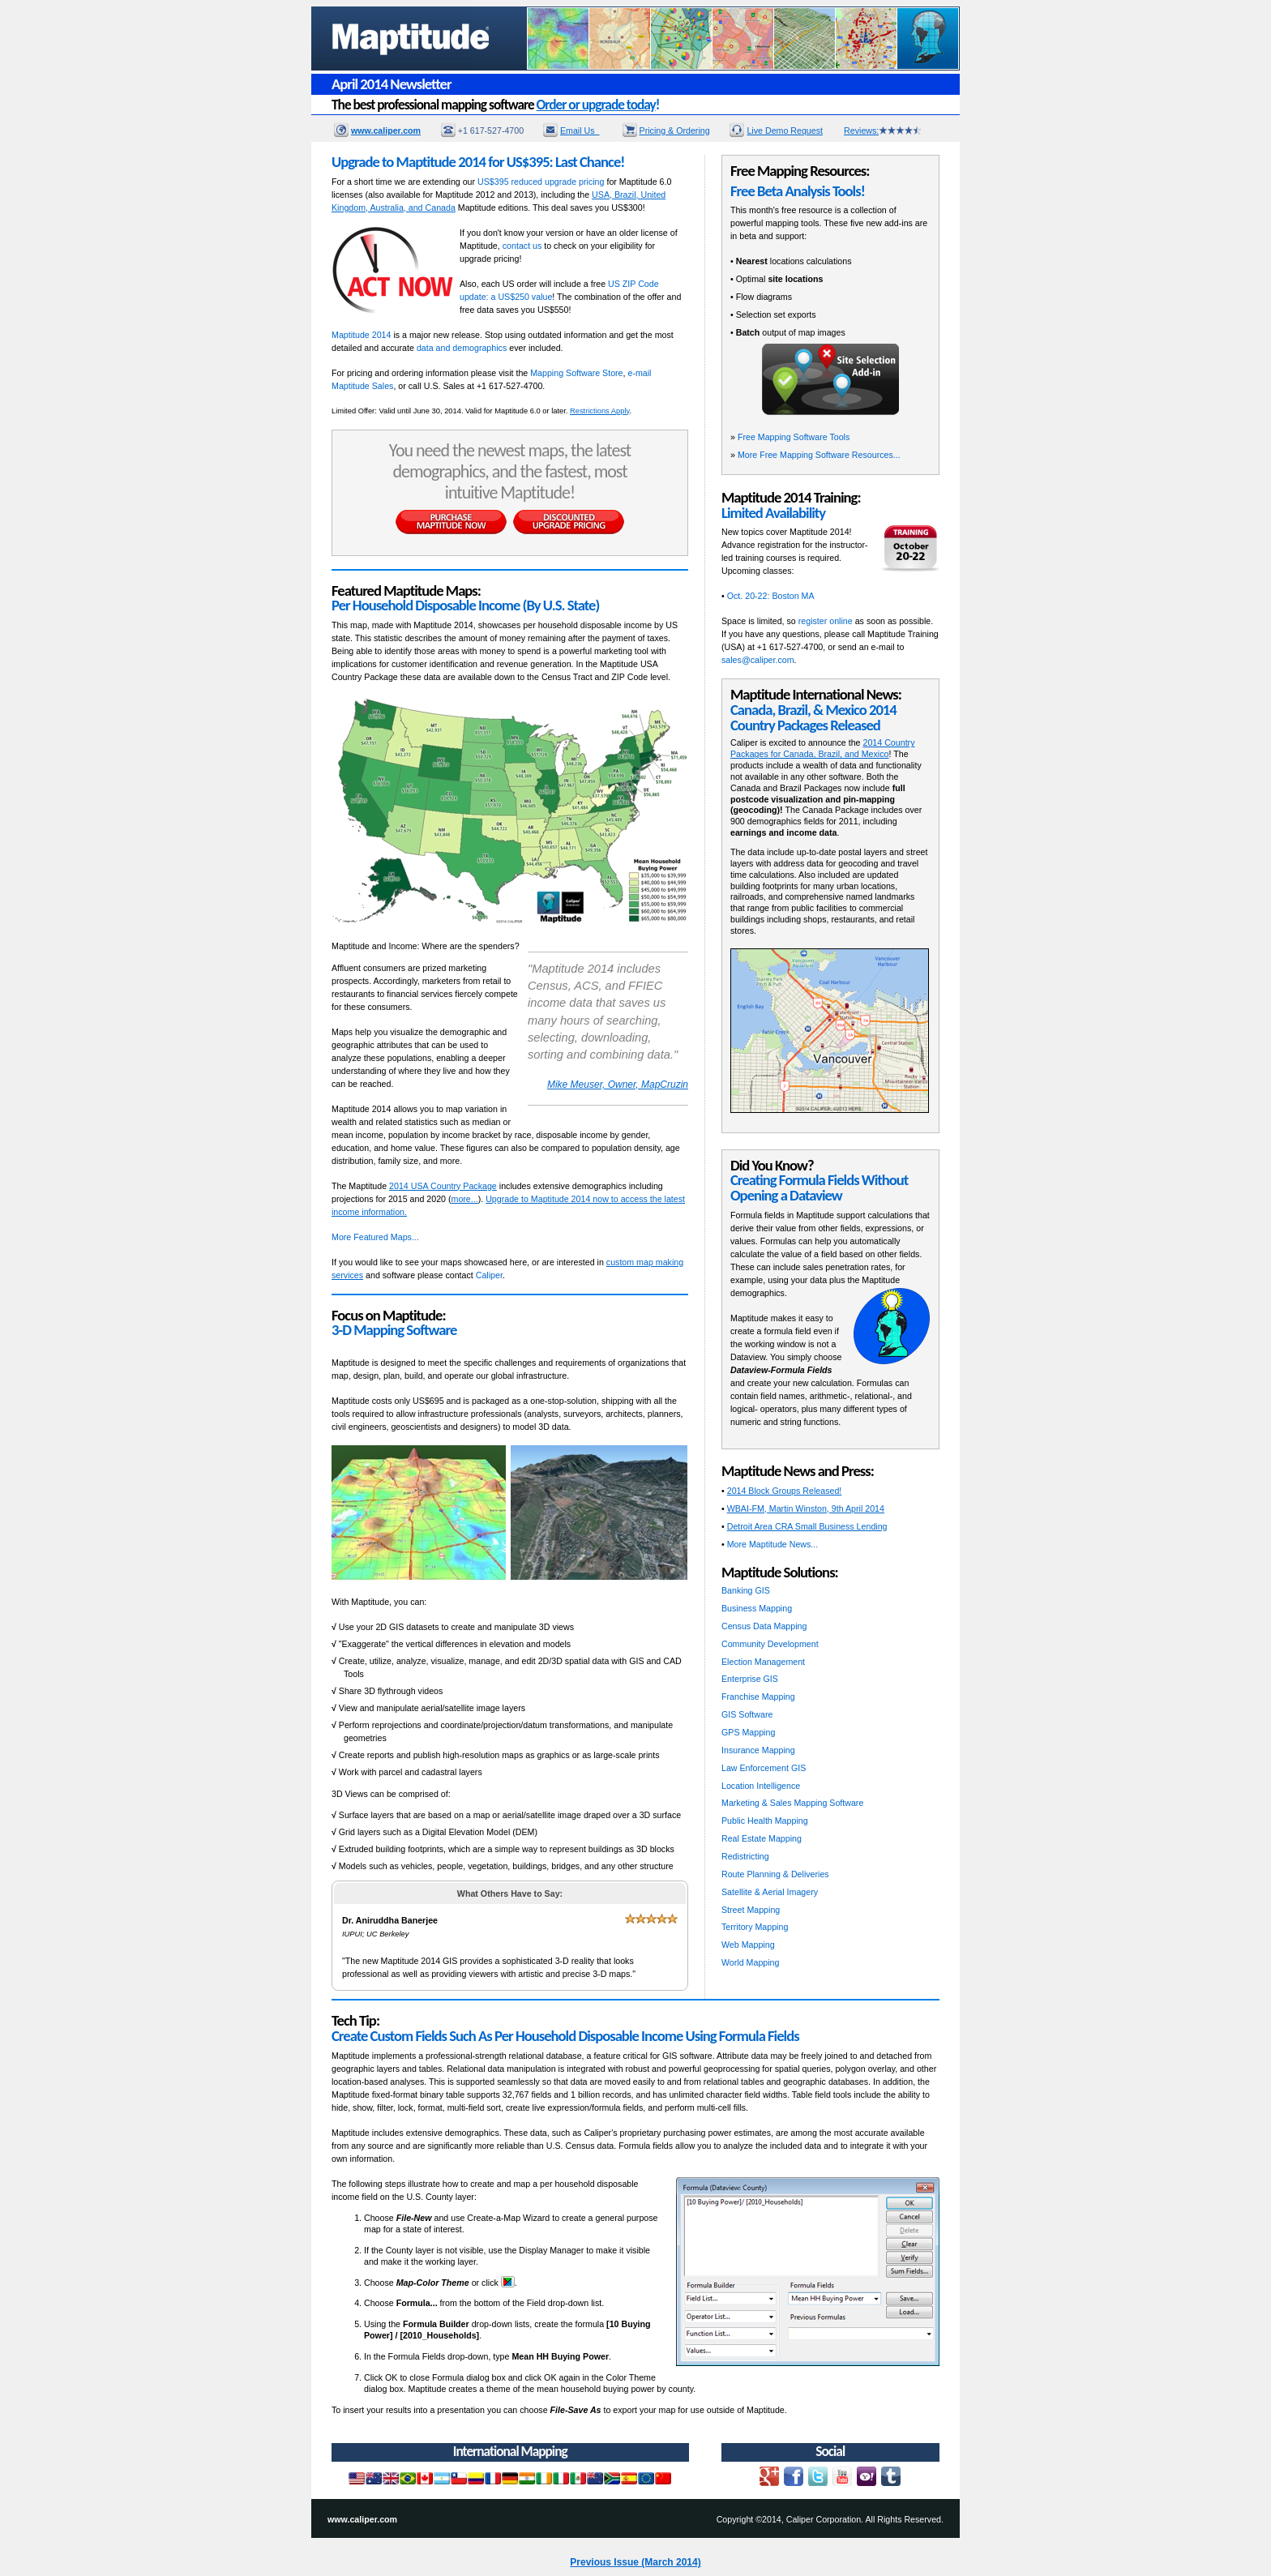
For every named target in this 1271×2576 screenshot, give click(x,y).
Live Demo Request (785, 130)
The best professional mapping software (495, 104)
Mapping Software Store (576, 373)
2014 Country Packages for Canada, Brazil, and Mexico (822, 748)
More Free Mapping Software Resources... (819, 455)
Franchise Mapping (758, 1696)
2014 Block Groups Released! (784, 1491)
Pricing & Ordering (675, 130)
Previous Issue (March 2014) (635, 2562)
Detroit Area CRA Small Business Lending (807, 1526)
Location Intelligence (760, 1786)
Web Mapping (748, 1944)
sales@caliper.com (757, 660)
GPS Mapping (748, 1732)
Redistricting (745, 1856)
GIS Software (746, 1714)
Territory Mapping (754, 1927)
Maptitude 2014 (361, 335)
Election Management (763, 1662)
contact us (522, 245)
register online (825, 621)
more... (464, 1199)
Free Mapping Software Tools (793, 437)
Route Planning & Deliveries (775, 1874)
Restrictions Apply (599, 411)
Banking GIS (745, 1590)
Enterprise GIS (749, 1679)
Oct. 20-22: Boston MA (771, 596)
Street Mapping (750, 1910)
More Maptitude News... (773, 1544)
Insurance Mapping (758, 1750)
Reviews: (883, 130)
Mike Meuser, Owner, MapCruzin (617, 1084)
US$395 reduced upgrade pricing (540, 181)
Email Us (580, 130)
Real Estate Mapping (761, 1838)
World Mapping (750, 1962)
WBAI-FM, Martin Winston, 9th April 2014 (805, 1508)
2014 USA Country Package (443, 1186)
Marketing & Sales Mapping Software (792, 1803)
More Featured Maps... (375, 1237)
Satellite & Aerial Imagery (769, 1892)
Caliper (489, 1275)
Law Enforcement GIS (763, 1768)
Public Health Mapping (764, 1820)
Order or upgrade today (596, 104)
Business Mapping (756, 1608)
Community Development (770, 1644)
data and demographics (462, 348)
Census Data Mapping (764, 1626)
